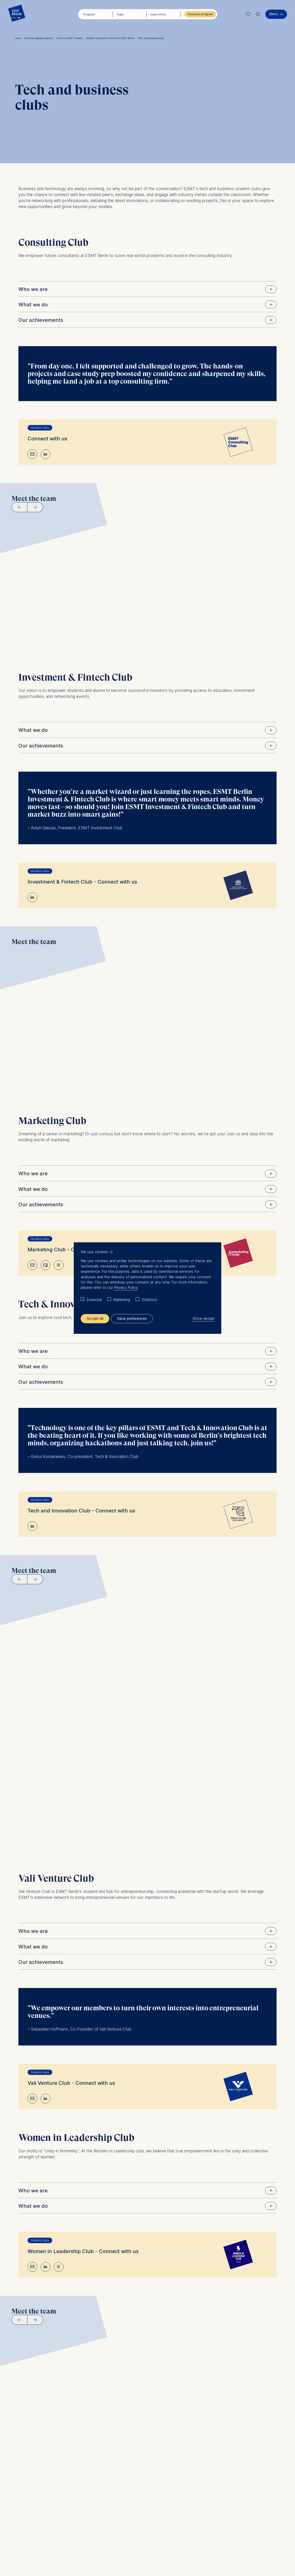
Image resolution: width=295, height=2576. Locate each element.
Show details (203, 1318)
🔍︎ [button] (258, 13)
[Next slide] (35, 492)
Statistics (149, 1299)
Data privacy (138, 2550)
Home (19, 38)
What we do (147, 289)
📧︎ (32, 439)
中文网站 (154, 2534)
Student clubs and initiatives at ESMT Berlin (111, 38)
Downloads (185, 2550)
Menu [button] (273, 14)
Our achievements (147, 305)
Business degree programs (40, 38)
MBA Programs (159, 2506)
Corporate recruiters (164, 2523)
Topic (120, 14)
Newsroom (156, 2528)
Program (89, 14)
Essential (94, 1299)
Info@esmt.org (97, 2523)
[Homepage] (16, 14)
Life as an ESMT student (70, 38)
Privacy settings (161, 2550)
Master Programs (161, 2512)
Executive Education (164, 2501)
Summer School (160, 2517)
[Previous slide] (19, 492)
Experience (158, 14)
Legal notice (94, 2550)
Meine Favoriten (248, 14)
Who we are (147, 274)
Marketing (121, 1299)
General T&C (116, 2550)
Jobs (151, 2539)
